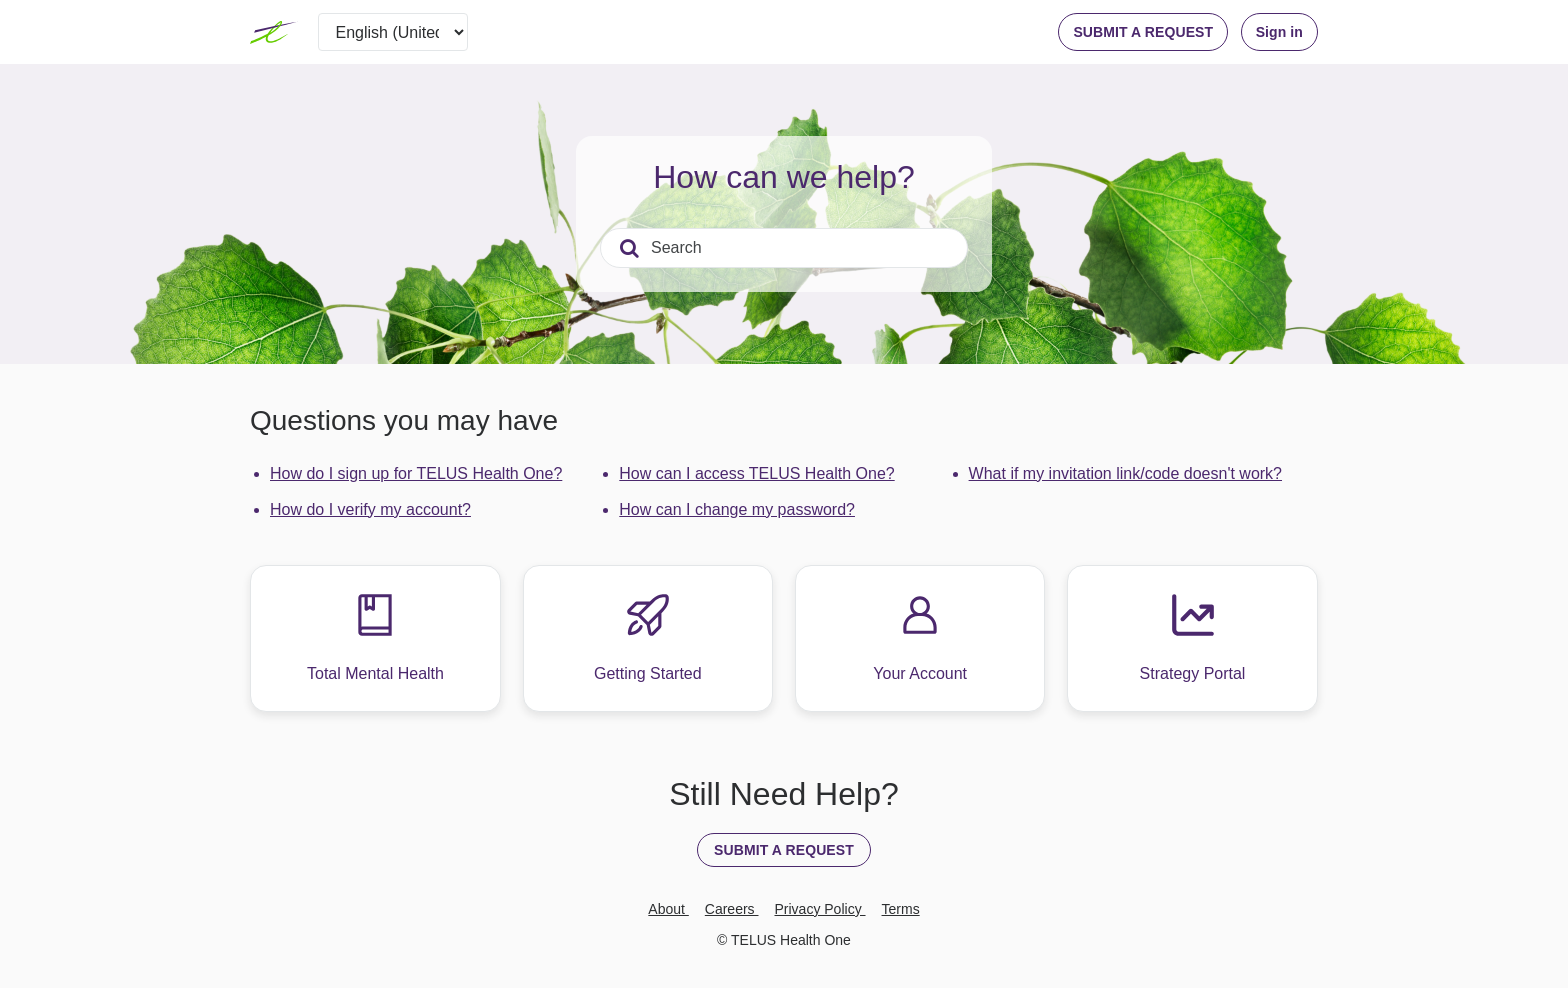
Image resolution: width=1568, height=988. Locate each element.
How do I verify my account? (370, 509)
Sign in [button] (1279, 32)
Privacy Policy (820, 909)
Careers (732, 909)
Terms (901, 909)
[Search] (784, 248)
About (668, 909)
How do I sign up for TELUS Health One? (416, 473)
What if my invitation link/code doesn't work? (1125, 473)
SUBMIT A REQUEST (1143, 32)
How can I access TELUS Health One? (756, 473)
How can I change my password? (737, 509)
